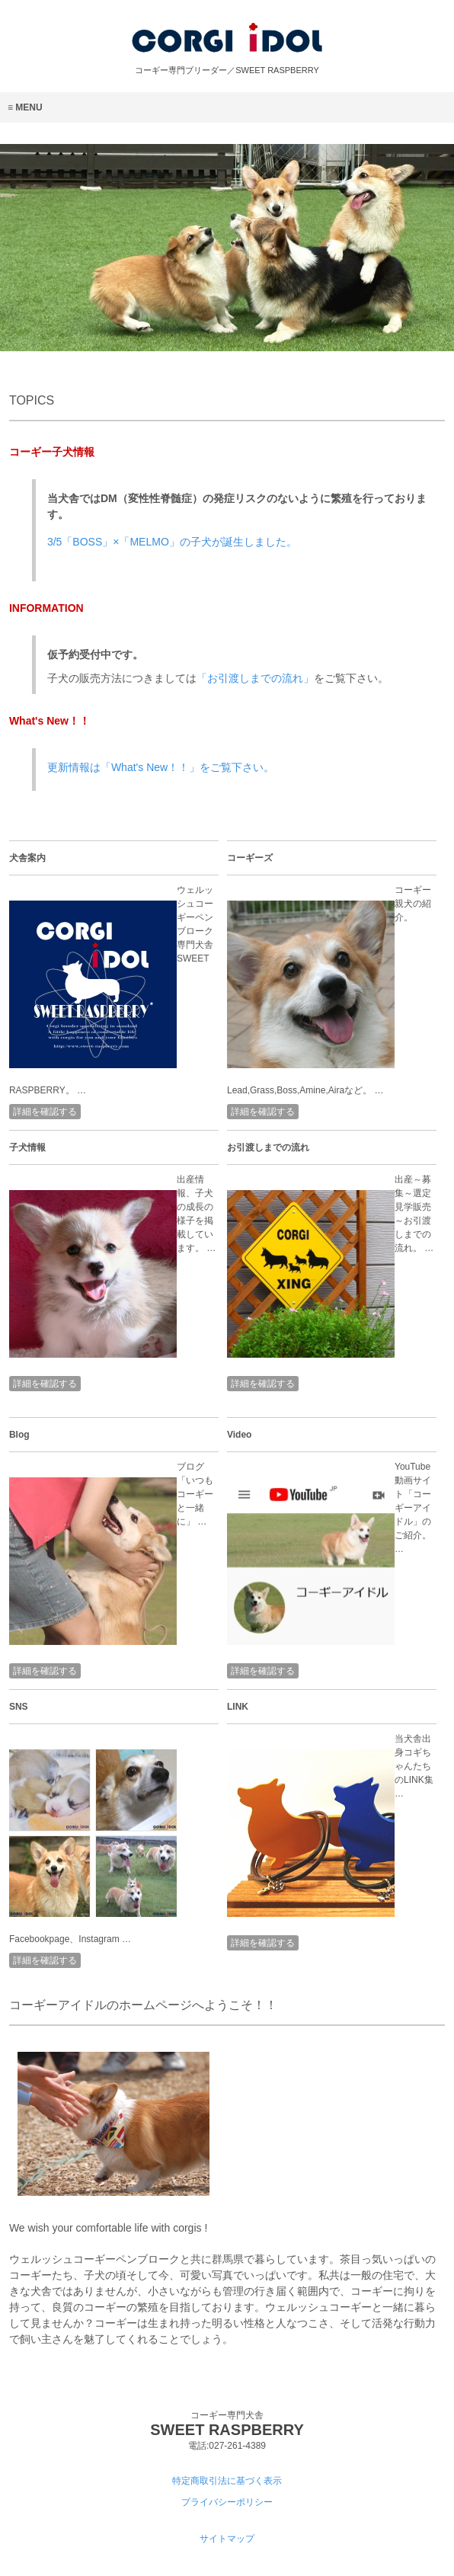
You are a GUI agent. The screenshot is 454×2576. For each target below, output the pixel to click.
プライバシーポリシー (227, 2502)
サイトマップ (227, 2538)
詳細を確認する (45, 1111)
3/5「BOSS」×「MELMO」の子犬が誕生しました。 (172, 542)
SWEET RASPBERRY (227, 2429)
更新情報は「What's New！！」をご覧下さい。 (160, 767)
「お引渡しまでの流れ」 (255, 678)
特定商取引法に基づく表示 (227, 2480)
